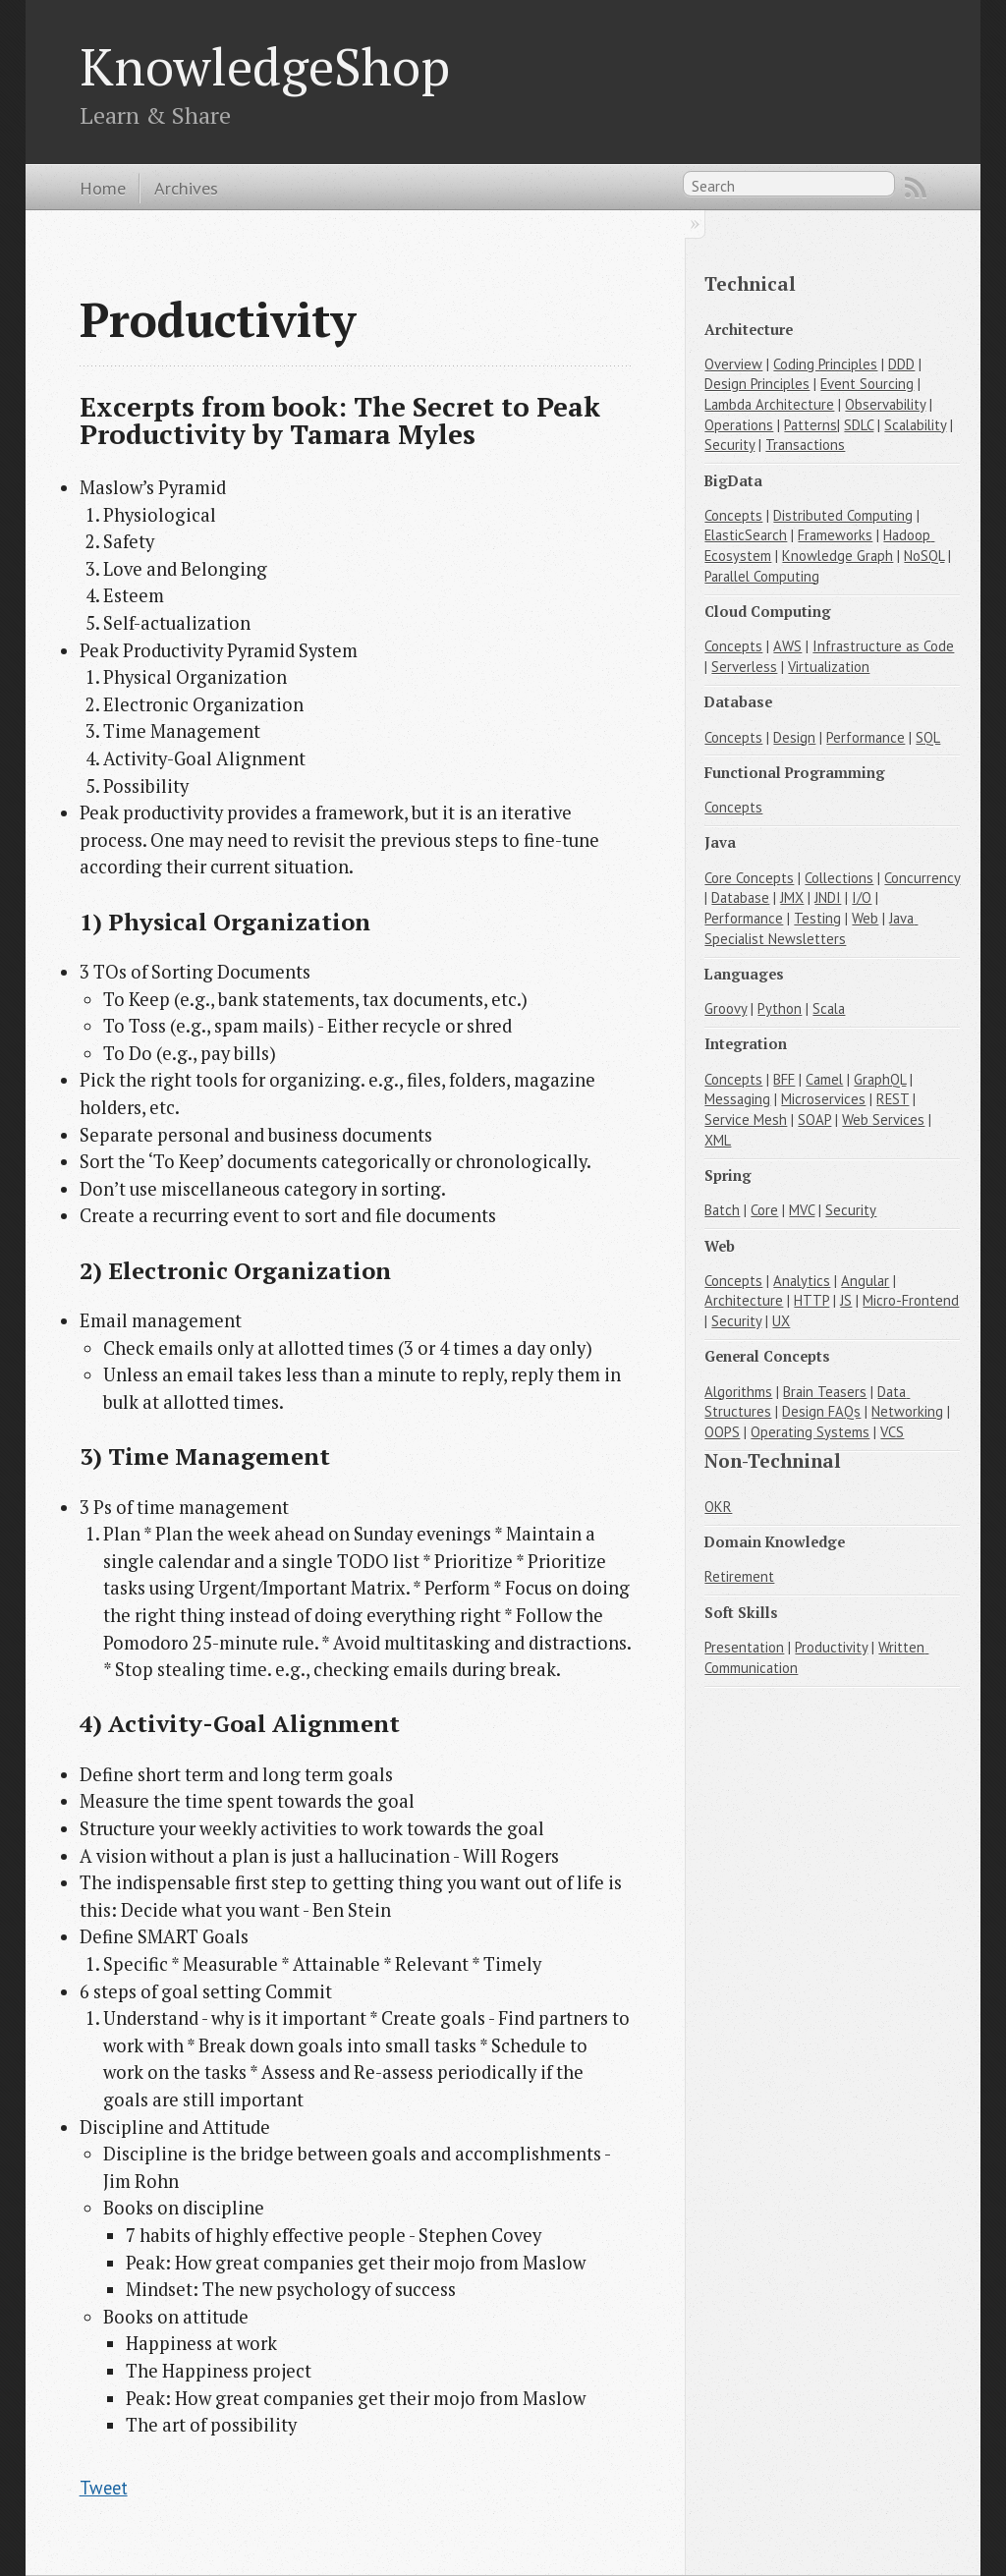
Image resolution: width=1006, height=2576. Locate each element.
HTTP (811, 1300)
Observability (885, 404)
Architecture (743, 1300)
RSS (915, 187)
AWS (787, 646)
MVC (801, 1210)
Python (779, 1008)
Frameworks (835, 535)
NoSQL (924, 555)
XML (717, 1140)
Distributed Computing (843, 515)
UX (781, 1321)
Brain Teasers (824, 1391)
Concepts (733, 515)
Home (103, 187)
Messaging (737, 1099)
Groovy (725, 1008)
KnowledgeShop (265, 65)
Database (740, 897)
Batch (722, 1210)
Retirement (739, 1576)
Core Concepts (749, 877)
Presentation (744, 1647)
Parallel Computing (761, 576)
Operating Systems (810, 1432)
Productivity (831, 1647)
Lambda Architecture (769, 404)
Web (865, 918)
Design (794, 737)
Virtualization (828, 666)
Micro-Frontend (911, 1300)
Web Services (883, 1119)
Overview (733, 364)
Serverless (744, 666)
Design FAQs (821, 1411)
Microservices (823, 1099)
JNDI (827, 897)
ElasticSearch (745, 535)
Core (764, 1210)
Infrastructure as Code (883, 646)
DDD (901, 364)
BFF (784, 1079)
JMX (792, 897)
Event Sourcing (867, 383)
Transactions (805, 444)
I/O (861, 897)
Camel (824, 1079)
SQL (928, 737)
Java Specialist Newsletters (811, 928)
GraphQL (880, 1079)
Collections (839, 877)
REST (892, 1099)
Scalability (915, 425)
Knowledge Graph (837, 555)
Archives (186, 187)
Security (729, 444)
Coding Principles (825, 364)
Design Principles (757, 383)
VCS (892, 1432)
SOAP (814, 1119)
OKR (718, 1506)
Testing (817, 918)
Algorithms (738, 1391)
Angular (865, 1280)
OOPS (722, 1432)
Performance (865, 737)
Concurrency (922, 877)
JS (846, 1300)
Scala (828, 1008)
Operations (738, 425)
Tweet (104, 2487)
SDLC (858, 425)
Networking (907, 1411)
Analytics (801, 1280)
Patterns (810, 425)
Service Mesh (745, 1119)
